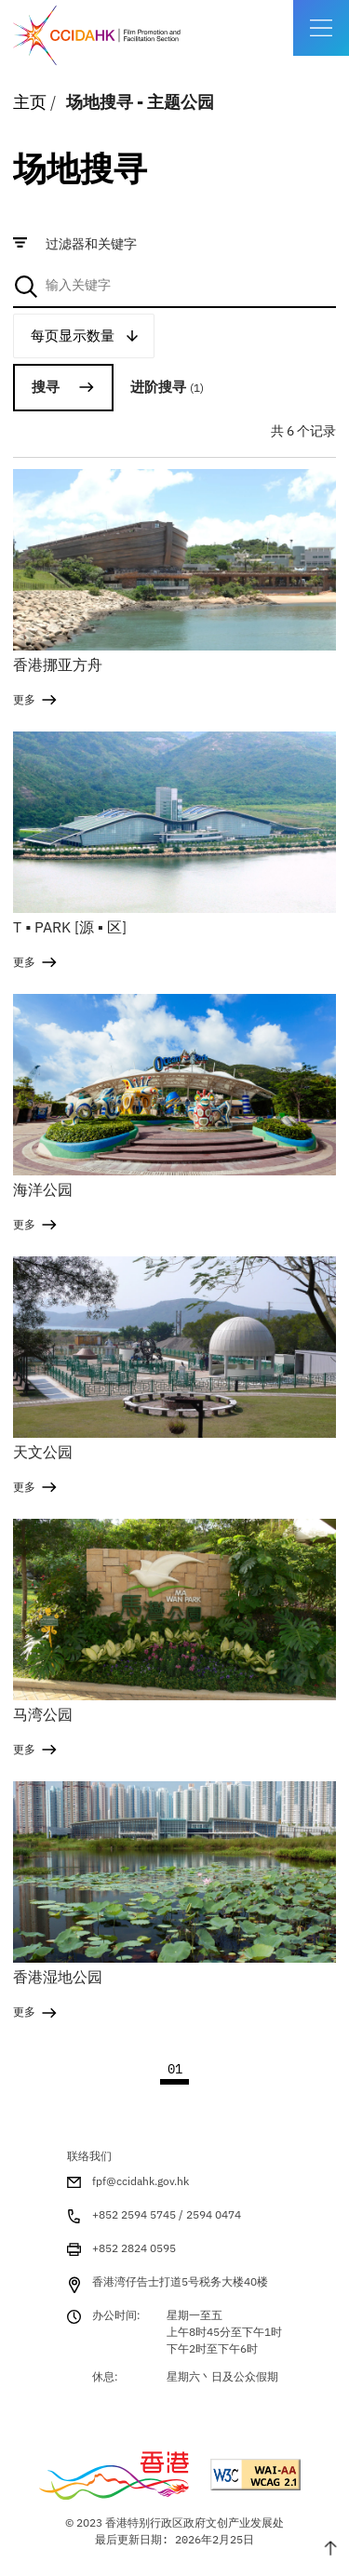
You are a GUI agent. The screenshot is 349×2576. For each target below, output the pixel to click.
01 (175, 2068)
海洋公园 (43, 1189)
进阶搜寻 (167, 387)
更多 (24, 699)
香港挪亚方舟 (57, 664)
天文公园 (43, 1451)
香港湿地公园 (57, 1976)
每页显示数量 (72, 335)
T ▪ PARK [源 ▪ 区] (69, 927)
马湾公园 (43, 1714)
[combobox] (174, 286)
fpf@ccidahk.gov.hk (140, 2181)
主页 (30, 102)
